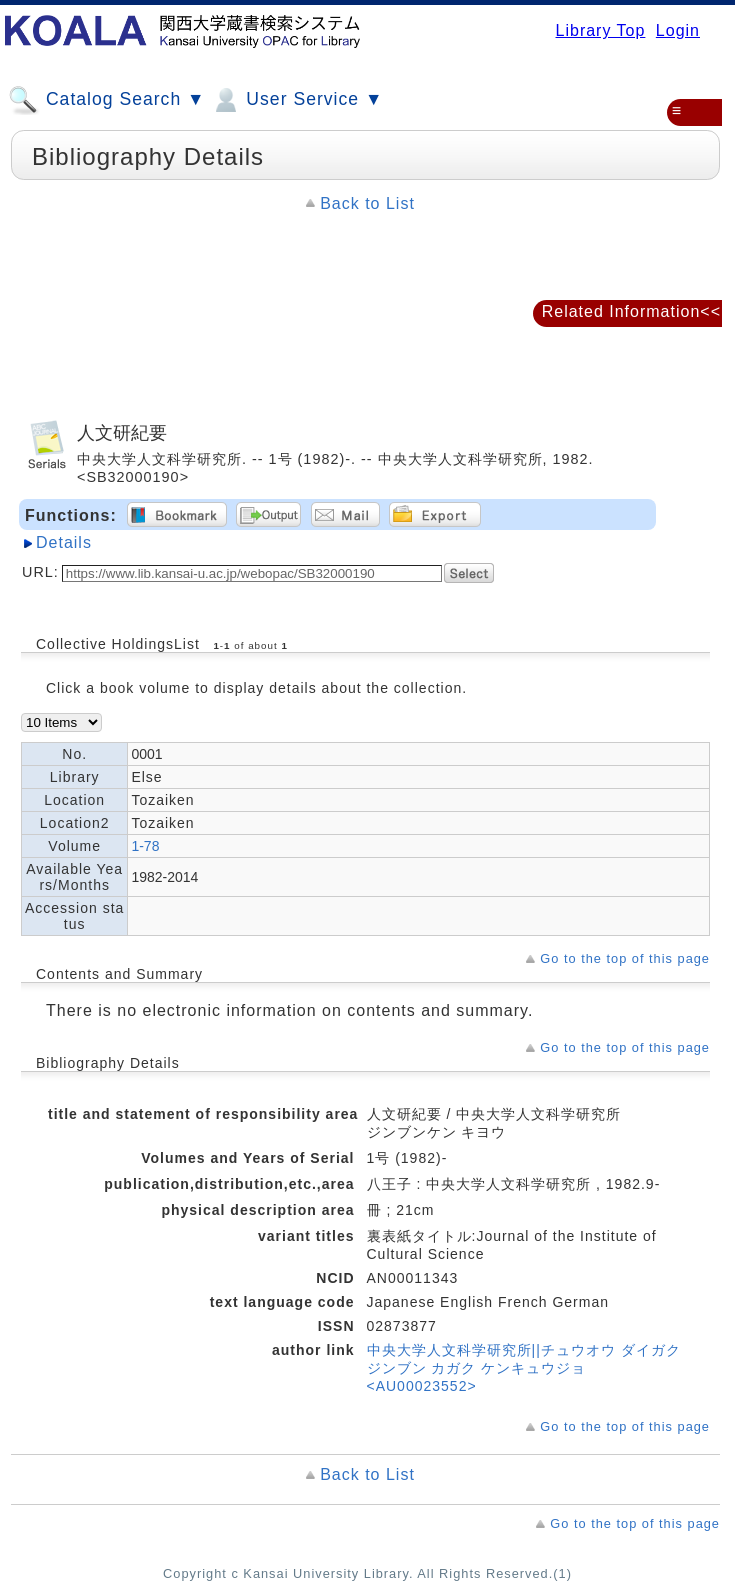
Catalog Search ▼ (106, 100)
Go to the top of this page (625, 958)
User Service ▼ (296, 100)
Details (64, 542)
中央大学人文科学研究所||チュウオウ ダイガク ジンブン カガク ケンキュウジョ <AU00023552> (524, 1368)
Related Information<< (631, 311)
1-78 (145, 846)
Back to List (367, 203)
